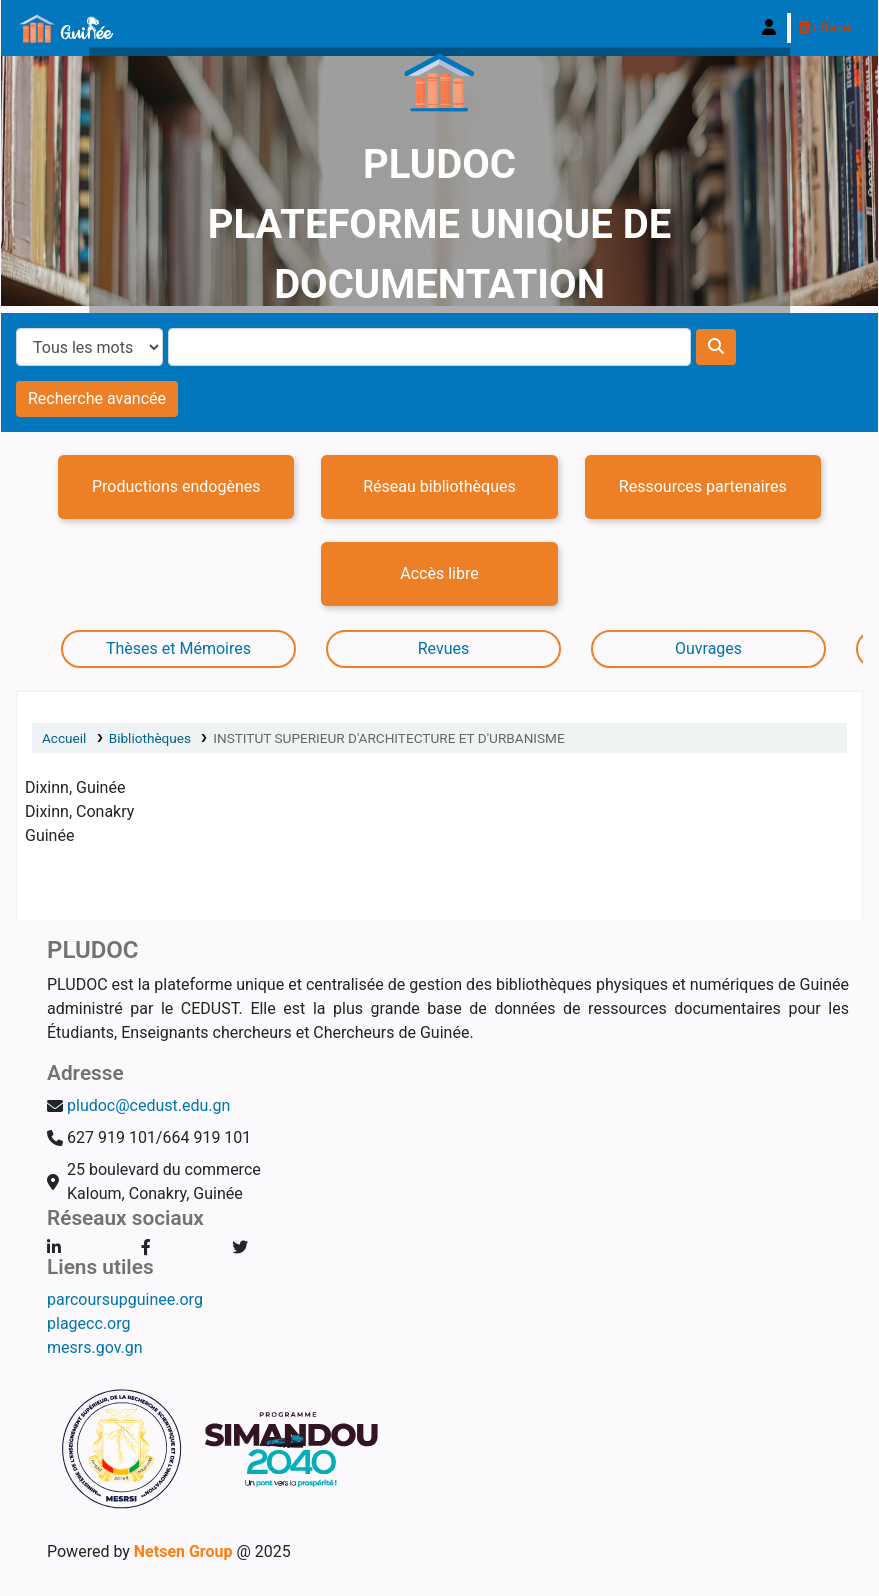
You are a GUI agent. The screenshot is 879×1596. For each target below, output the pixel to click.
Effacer (826, 27)
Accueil (64, 738)
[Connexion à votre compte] (769, 28)
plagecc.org (88, 1323)
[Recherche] (716, 347)
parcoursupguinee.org (125, 1299)
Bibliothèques (150, 738)
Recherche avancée (97, 398)
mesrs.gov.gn (95, 1347)
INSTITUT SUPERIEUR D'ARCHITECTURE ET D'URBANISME (388, 738)
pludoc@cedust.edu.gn (148, 1105)
